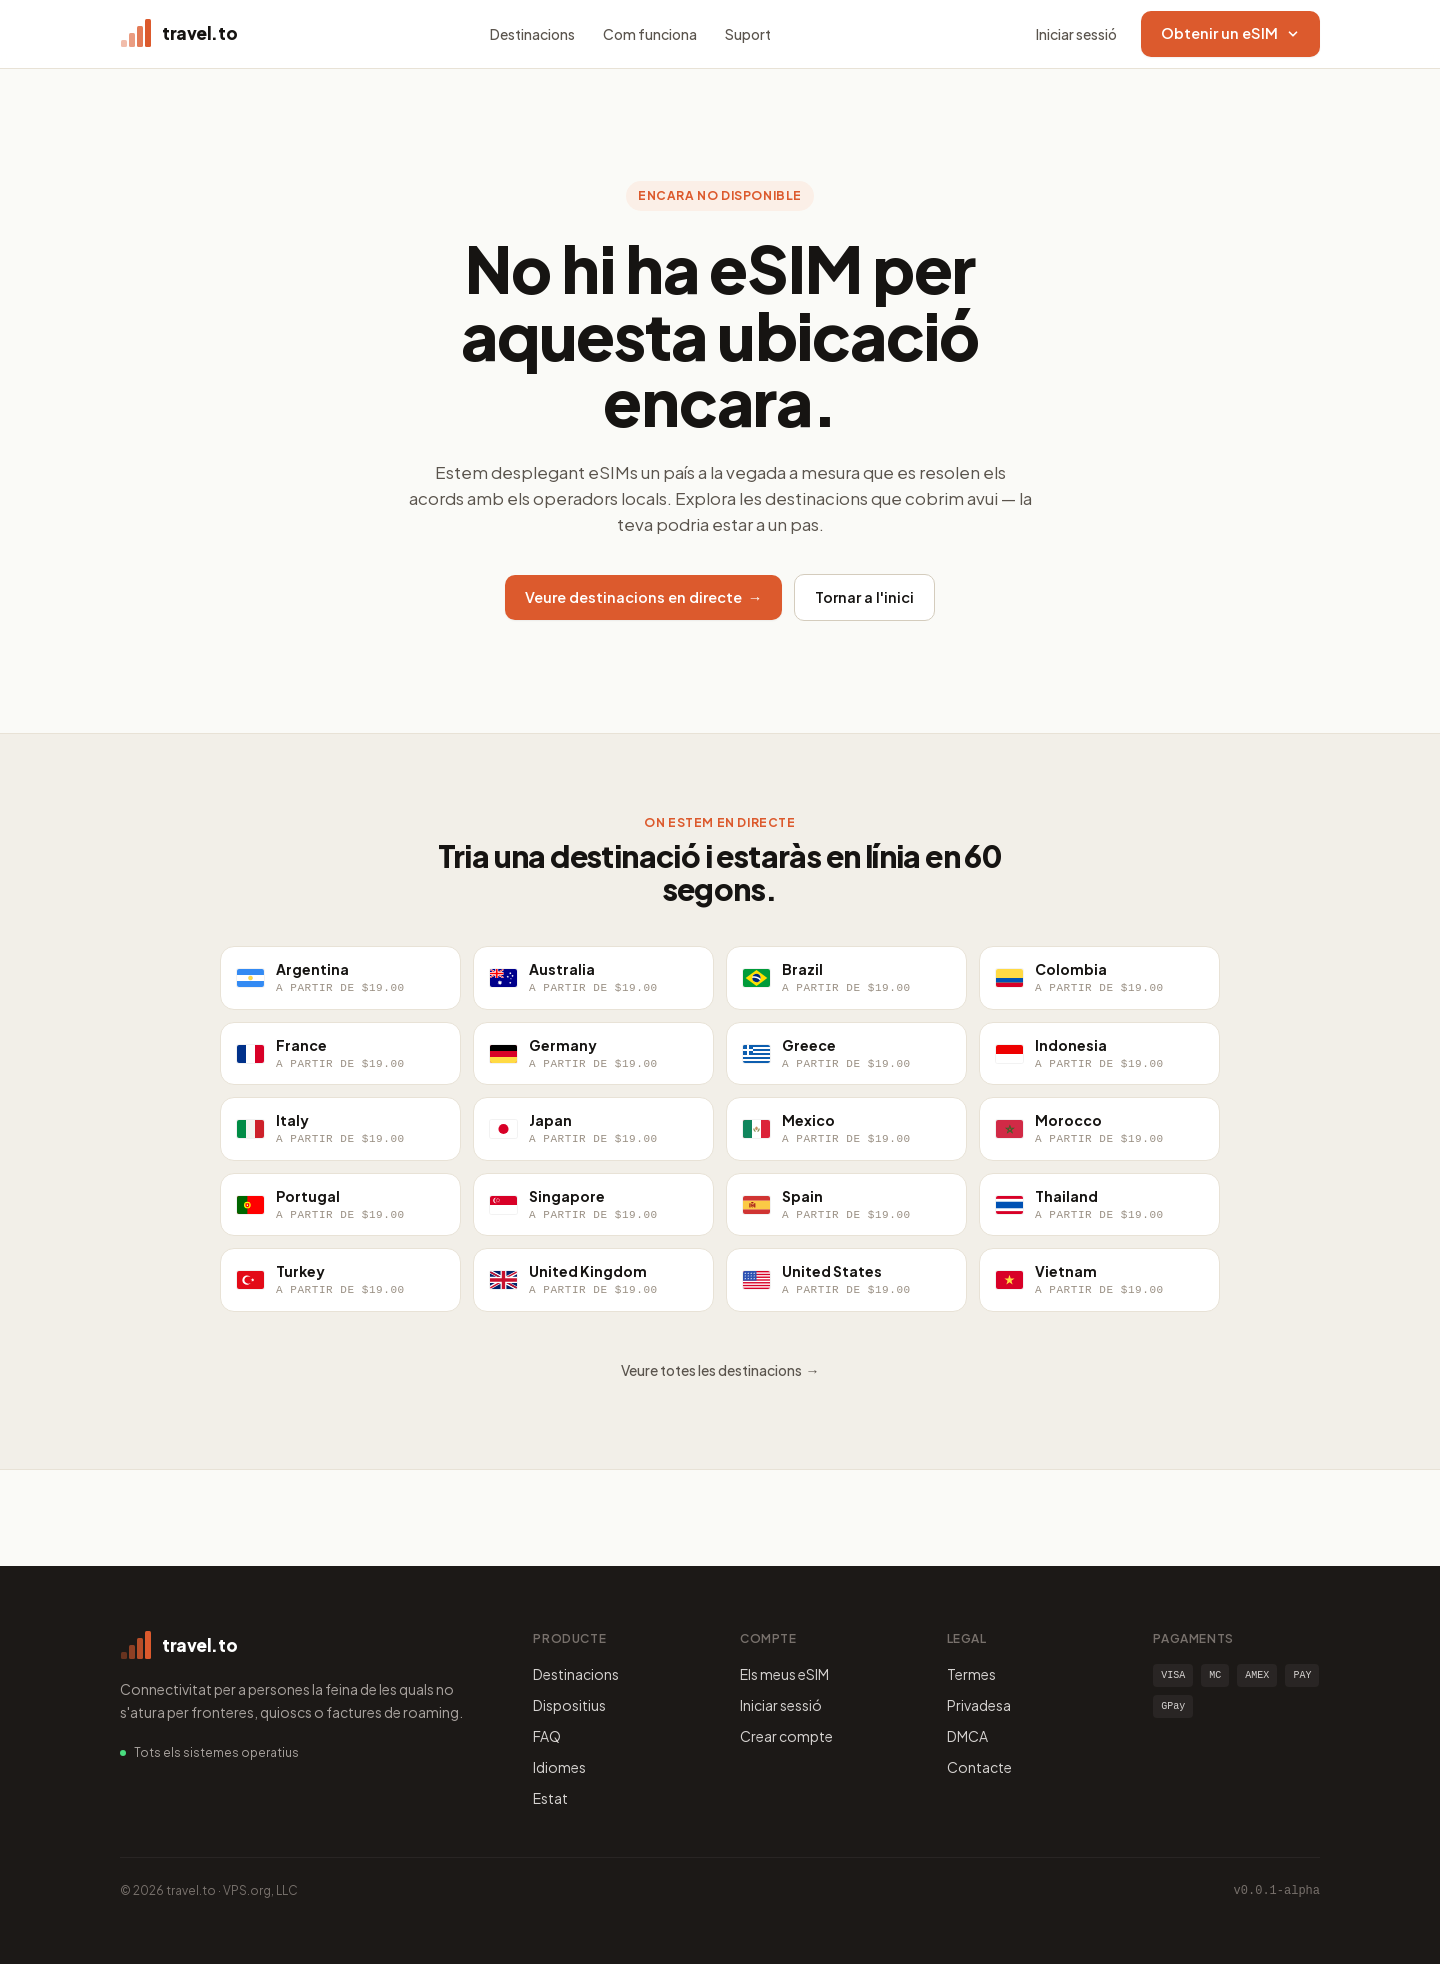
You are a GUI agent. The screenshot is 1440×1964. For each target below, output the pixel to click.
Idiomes (559, 1767)
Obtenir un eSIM (1230, 33)
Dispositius (569, 1705)
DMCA (967, 1736)
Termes (971, 1674)
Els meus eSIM (784, 1674)
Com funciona (650, 34)
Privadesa (979, 1705)
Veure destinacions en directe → (644, 597)
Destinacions (532, 34)
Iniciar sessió (1076, 34)
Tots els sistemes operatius (216, 1752)
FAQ (547, 1736)
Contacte (979, 1767)
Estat (550, 1798)
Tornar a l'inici (864, 597)
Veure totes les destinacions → (720, 1370)
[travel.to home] (178, 34)
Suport (748, 34)
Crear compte (786, 1736)
